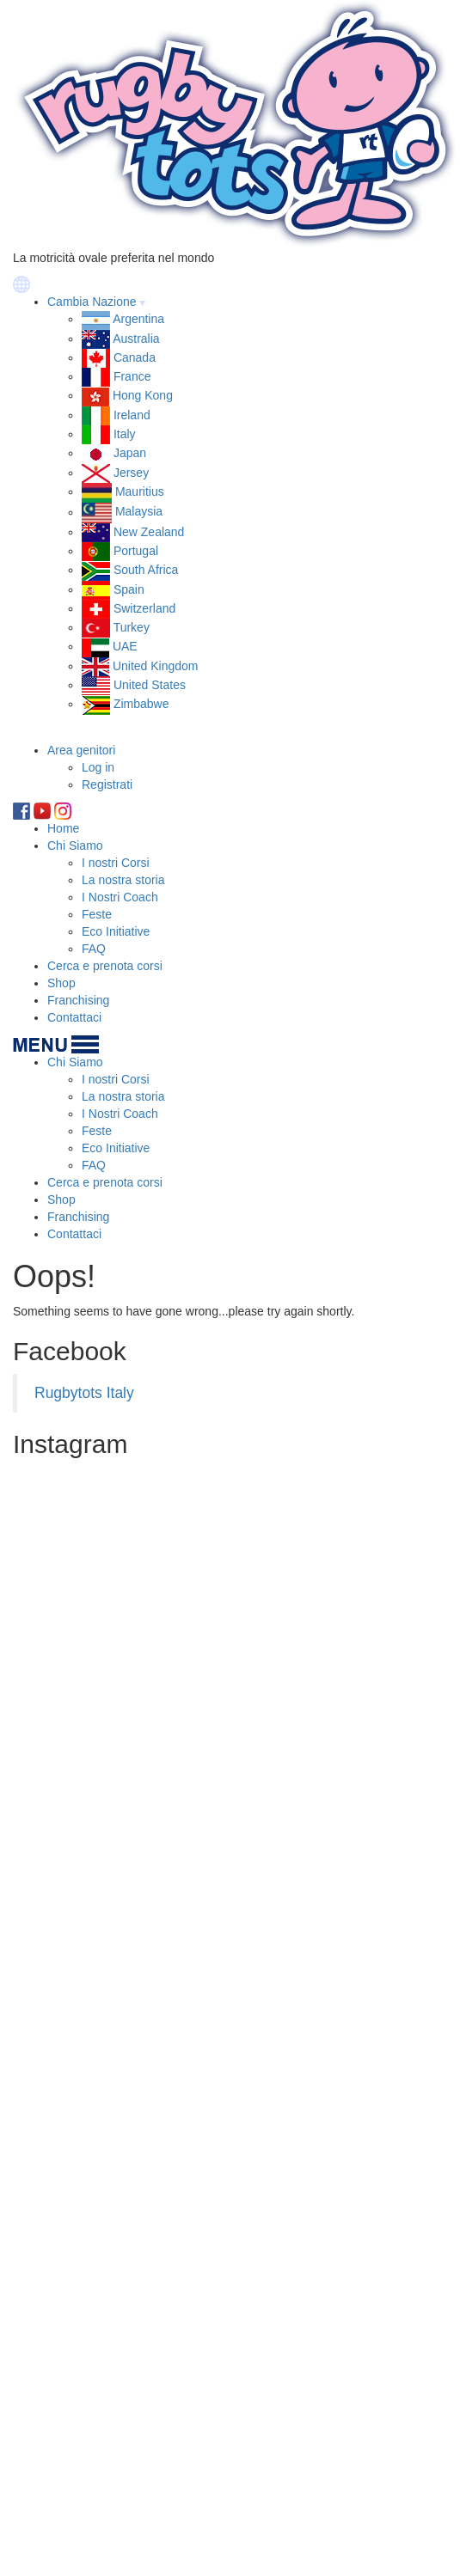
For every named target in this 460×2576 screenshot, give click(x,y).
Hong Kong (143, 395)
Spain (128, 589)
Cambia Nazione (92, 301)
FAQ (94, 948)
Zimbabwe (141, 704)
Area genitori (81, 750)
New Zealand (149, 532)
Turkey (131, 627)
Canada (134, 357)
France (132, 376)
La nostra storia (123, 880)
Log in (98, 767)
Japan (129, 453)
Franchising (78, 1000)
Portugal (135, 551)
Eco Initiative (116, 931)
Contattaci (74, 1017)
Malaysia (139, 512)
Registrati (107, 784)
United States (149, 685)
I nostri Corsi (116, 863)
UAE (125, 646)
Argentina (138, 319)
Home (63, 828)
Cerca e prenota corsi (105, 966)
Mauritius (139, 491)
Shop (61, 983)
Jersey (131, 472)
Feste (97, 914)
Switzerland (144, 608)
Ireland (131, 415)
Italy (124, 434)
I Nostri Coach (120, 897)
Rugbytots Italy (84, 1392)
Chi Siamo (75, 845)
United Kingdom (156, 666)
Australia (136, 338)
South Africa (146, 570)
